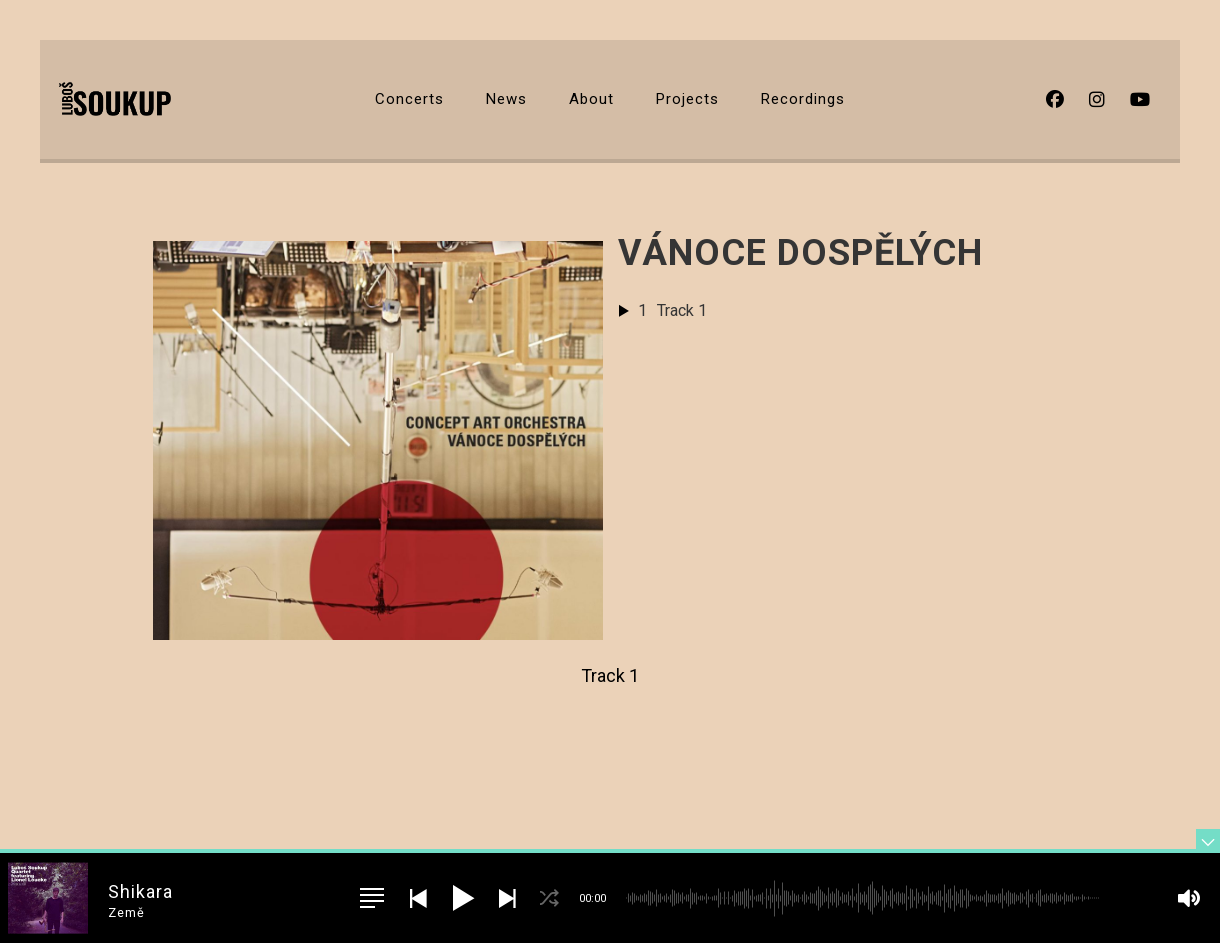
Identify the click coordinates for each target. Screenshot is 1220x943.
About (591, 99)
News (506, 99)
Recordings (803, 99)
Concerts (409, 99)
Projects (687, 99)
